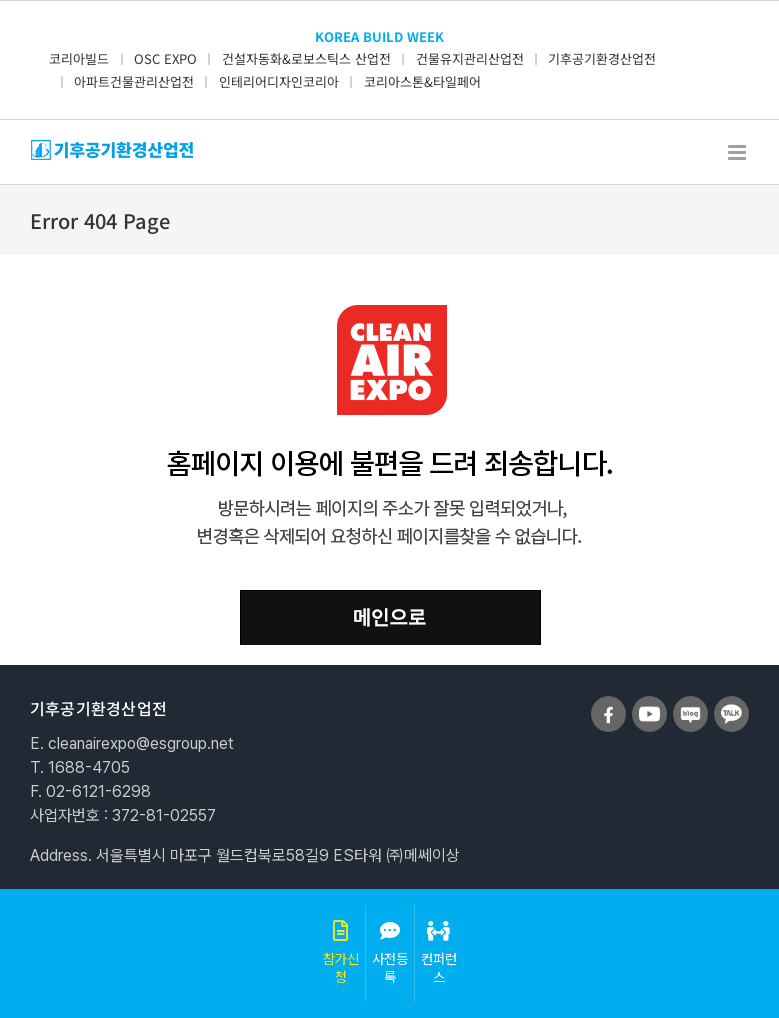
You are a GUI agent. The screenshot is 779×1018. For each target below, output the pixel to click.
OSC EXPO (165, 58)
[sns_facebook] (608, 704)
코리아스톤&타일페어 (422, 81)
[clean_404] (389, 313)
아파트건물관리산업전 (134, 81)
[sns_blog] (690, 704)
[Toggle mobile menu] (738, 152)
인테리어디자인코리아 (279, 81)
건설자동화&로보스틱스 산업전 (306, 58)
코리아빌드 (79, 58)
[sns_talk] (731, 704)
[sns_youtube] (649, 704)
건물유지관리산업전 (470, 58)
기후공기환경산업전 (602, 58)
